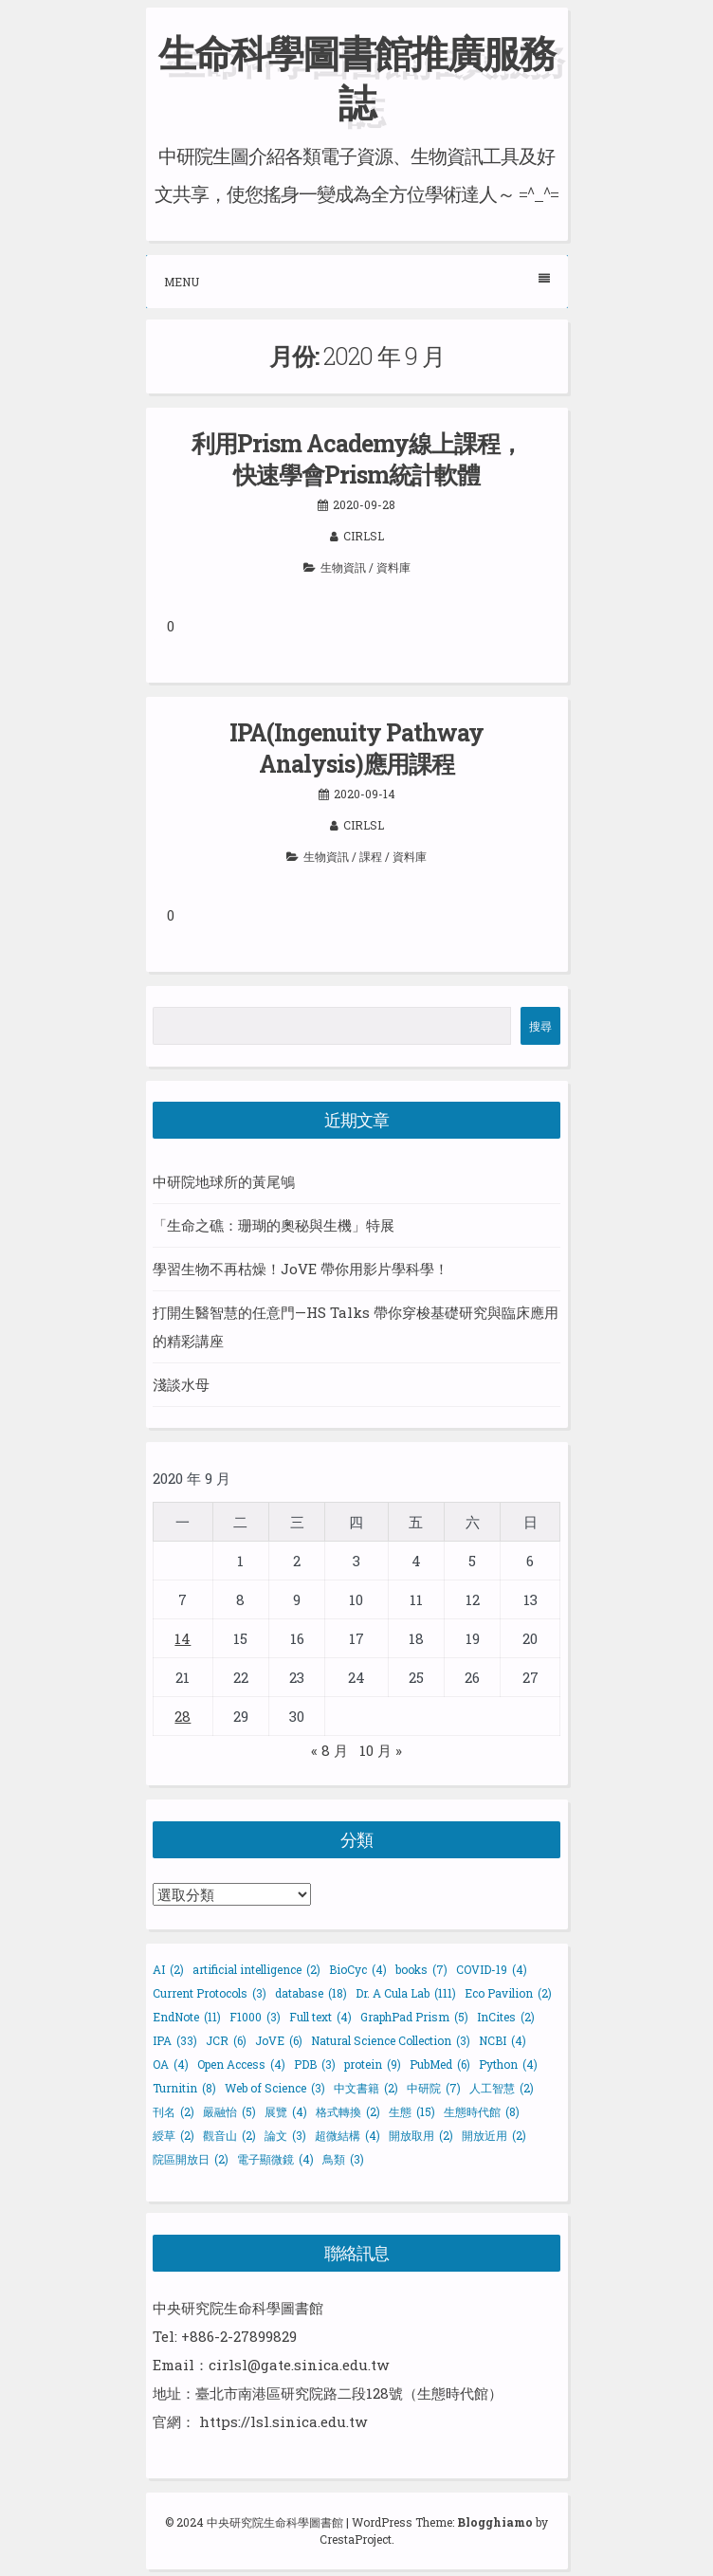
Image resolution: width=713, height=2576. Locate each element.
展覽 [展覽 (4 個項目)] (286, 2111)
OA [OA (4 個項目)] (171, 2064)
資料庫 (393, 567)
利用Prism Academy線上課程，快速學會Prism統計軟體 (357, 459)
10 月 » (380, 1750)
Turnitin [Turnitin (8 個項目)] (184, 2087)
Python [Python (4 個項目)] (508, 2064)
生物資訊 (343, 567)
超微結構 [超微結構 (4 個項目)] (347, 2135)
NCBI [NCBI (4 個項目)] (502, 2040)
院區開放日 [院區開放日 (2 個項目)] (191, 2158)
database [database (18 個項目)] (311, 1992)
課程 (370, 856)
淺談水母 (181, 1384)
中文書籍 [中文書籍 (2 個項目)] (366, 2087)
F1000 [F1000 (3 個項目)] (255, 2016)
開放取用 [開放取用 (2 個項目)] (421, 2135)
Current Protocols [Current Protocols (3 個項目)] (209, 1992)
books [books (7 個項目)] (421, 1969)
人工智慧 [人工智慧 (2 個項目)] (501, 2087)
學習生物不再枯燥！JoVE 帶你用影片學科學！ (300, 1268)
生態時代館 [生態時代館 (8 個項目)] (482, 2111)
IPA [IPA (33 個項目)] (175, 2040)
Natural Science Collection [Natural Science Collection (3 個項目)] (390, 2040)
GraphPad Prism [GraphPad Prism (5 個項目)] (414, 2016)
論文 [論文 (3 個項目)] (285, 2135)
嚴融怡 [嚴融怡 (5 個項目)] (229, 2111)
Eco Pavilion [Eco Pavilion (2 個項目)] (508, 1992)
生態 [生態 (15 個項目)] (412, 2111)
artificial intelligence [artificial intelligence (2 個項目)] (256, 1969)
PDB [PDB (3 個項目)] (315, 2064)
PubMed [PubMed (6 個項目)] (440, 2064)
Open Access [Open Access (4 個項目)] (241, 2064)
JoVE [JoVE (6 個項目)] (278, 2040)
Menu (357, 281)
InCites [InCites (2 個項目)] (506, 2016)
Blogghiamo (495, 2522)
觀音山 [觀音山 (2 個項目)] (229, 2135)
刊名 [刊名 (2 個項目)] (173, 2111)
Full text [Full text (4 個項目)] (320, 2016)
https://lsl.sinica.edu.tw (283, 2421)
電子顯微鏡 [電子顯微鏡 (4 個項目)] (275, 2158)
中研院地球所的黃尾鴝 (224, 1181)
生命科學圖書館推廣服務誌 (356, 77)
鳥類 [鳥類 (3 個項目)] (343, 2158)
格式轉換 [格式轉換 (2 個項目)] (348, 2111)
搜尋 (540, 1025)
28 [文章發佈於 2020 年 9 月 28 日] (182, 1716)
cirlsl (363, 535)
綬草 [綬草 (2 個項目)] (173, 2135)
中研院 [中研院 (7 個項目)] (434, 2087)
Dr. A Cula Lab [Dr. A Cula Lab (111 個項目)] (406, 1992)
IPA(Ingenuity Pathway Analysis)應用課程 (356, 748)
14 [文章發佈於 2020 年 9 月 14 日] (182, 1638)
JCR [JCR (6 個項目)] (226, 2040)
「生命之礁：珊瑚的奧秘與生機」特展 (273, 1224)
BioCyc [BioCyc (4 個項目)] (358, 1969)
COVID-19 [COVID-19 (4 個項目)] (491, 1969)
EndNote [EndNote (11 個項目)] (187, 2016)
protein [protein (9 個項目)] (372, 2064)
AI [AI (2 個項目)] (168, 1969)
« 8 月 (329, 1750)
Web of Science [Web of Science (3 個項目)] (275, 2087)
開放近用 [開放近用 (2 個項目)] (494, 2135)
